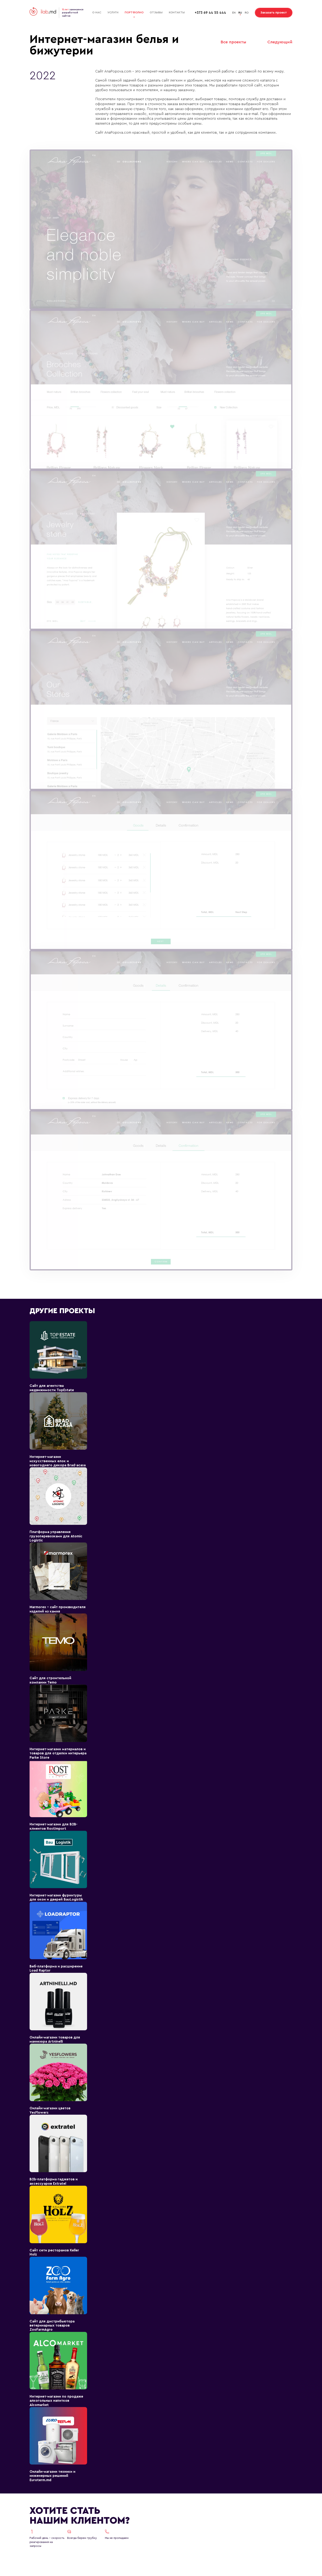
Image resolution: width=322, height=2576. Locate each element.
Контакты (177, 12)
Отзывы (156, 12)
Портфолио (134, 12)
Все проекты (233, 42)
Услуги (112, 12)
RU (240, 12)
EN (234, 12)
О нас (96, 12)
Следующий (279, 42)
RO (247, 12)
